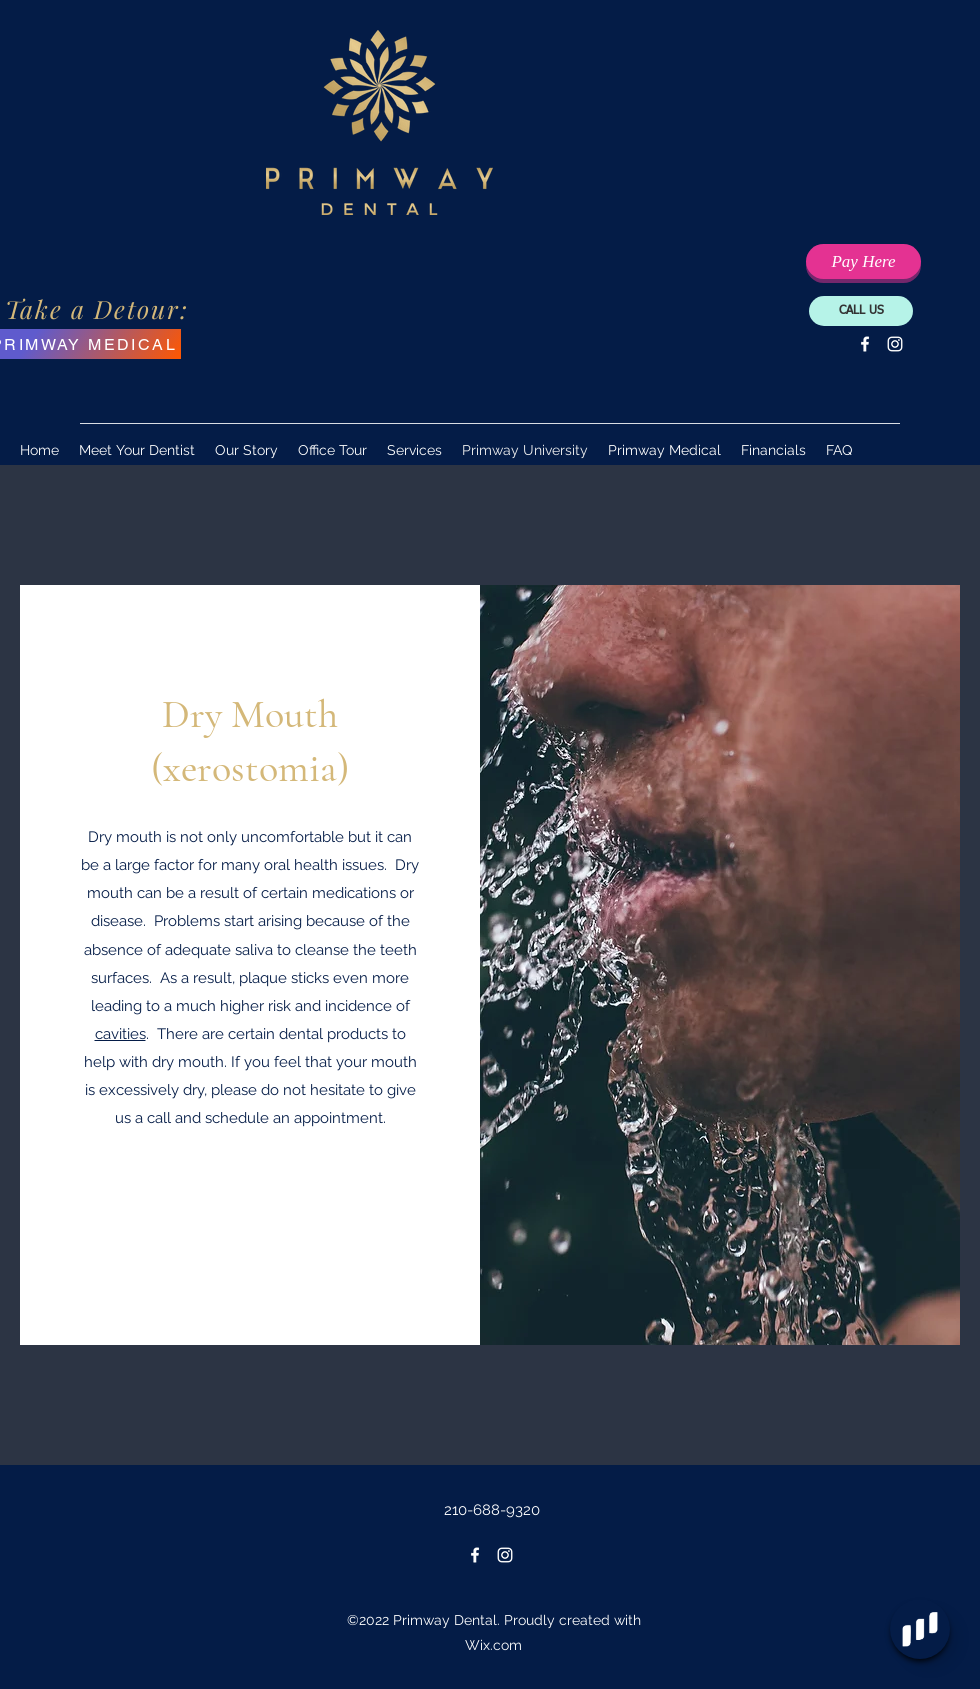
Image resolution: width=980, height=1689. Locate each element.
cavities (120, 1034)
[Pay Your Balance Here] (863, 261)
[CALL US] (861, 311)
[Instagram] (895, 344)
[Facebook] (865, 344)
